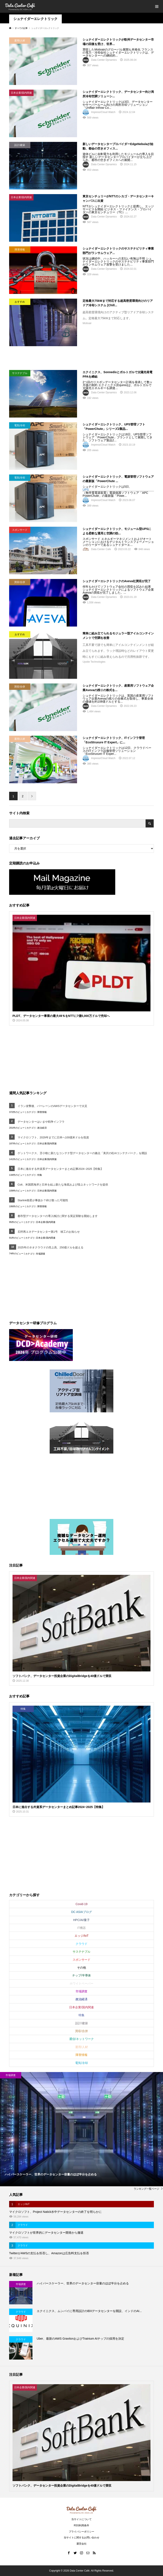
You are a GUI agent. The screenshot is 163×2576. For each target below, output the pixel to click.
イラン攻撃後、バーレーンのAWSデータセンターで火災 (52, 1106)
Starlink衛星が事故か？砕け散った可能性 (43, 1200)
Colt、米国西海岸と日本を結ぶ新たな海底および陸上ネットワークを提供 (63, 1184)
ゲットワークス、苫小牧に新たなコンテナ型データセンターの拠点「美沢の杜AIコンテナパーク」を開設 (82, 1153)
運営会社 (81, 2543)
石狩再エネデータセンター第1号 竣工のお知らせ (49, 1231)
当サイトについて (81, 2519)
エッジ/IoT (81, 1935)
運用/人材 (81, 2047)
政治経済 (42, 1127)
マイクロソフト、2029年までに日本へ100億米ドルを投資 (53, 1137)
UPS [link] (86, 489)
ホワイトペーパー (81, 1983)
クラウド (81, 1943)
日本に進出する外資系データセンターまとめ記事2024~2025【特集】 (60, 1168)
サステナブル (81, 1951)
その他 (81, 1967)
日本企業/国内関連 (47, 1143)
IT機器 (81, 1928)
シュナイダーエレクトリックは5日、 (107, 486)
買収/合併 (81, 2031)
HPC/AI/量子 (81, 1920)
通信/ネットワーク (81, 2039)
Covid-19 (81, 1904)
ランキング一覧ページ (146, 2188)
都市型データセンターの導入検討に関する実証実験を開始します (58, 1216)
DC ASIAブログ (81, 1912)
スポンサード (81, 1959)
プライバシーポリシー (81, 2531)
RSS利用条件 (81, 2525)
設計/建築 (81, 2023)
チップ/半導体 (81, 1975)
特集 (39, 1175)
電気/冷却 (81, 2063)
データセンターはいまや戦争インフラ (41, 1121)
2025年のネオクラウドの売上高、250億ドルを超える (51, 1247)
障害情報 (42, 1112)
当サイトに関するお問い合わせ (81, 2537)
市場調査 (40, 1253)
